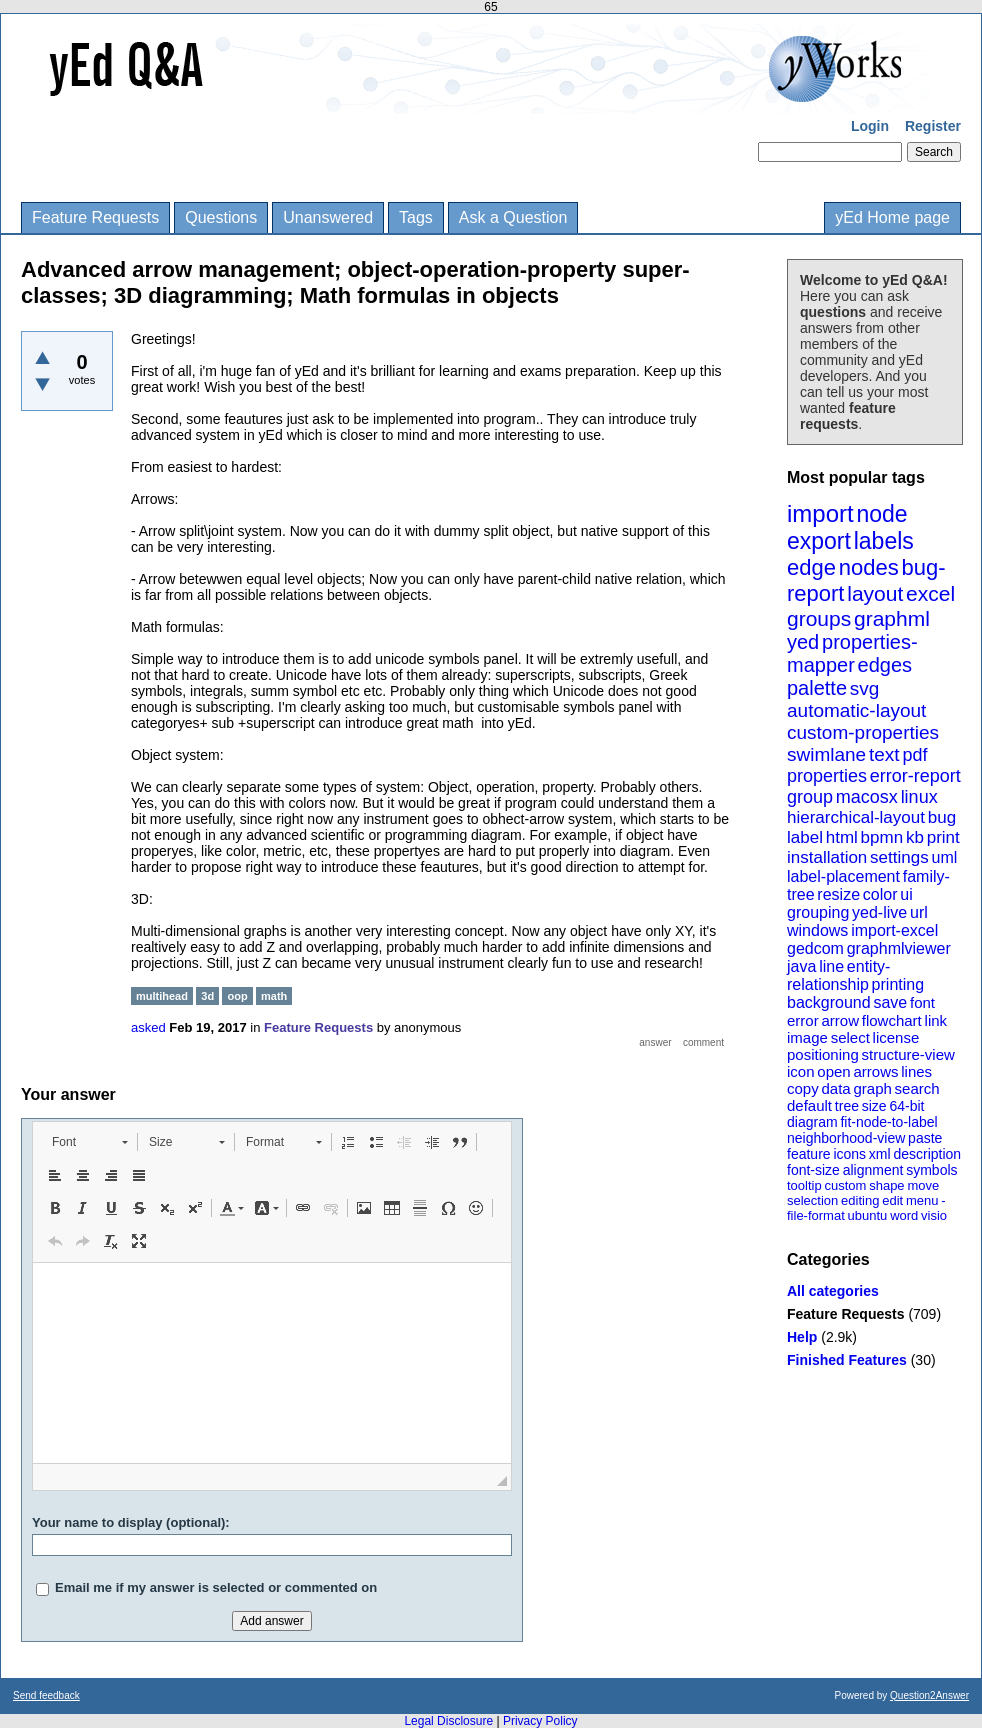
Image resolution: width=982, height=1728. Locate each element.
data (835, 1088)
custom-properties (863, 732)
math (274, 996)
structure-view (908, 1054)
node (881, 514)
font (922, 1002)
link (936, 1020)
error (803, 1020)
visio (934, 1215)
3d (207, 996)
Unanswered (328, 217)
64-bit (906, 1106)
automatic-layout (856, 710)
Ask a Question (513, 217)
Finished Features (847, 1360)
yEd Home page (892, 217)
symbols (931, 1170)
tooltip (804, 1185)
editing (860, 1200)
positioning (823, 1054)
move (923, 1185)
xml (880, 1154)
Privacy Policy (540, 1721)
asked (148, 1027)
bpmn (882, 837)
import (820, 513)
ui (906, 894)
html (842, 837)
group (810, 797)
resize (838, 894)
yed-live (879, 912)
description (927, 1154)
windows (817, 930)
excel (930, 593)
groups (819, 618)
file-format (816, 1215)
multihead (162, 996)
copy (803, 1088)
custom (845, 1185)
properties (827, 776)
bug (942, 817)
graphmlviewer (899, 948)
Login (870, 126)
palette (817, 688)
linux (919, 797)
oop (237, 996)
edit (892, 1200)
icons (849, 1154)
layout (875, 593)
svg (865, 688)
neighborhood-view (846, 1138)
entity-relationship (838, 975)
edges (885, 665)
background (829, 1002)
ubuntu (868, 1215)
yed (803, 642)
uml (944, 857)
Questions (221, 217)
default (809, 1105)
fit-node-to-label (888, 1122)
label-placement (843, 876)
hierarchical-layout (856, 817)
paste (925, 1138)
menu (922, 1200)
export (819, 541)
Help (802, 1337)
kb (915, 837)
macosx (867, 797)
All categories (833, 1291)
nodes (869, 567)
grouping (818, 912)
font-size (813, 1170)
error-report (915, 776)
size (874, 1106)
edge (811, 567)
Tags (416, 217)
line (831, 966)
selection (812, 1200)
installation (827, 857)
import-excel (894, 930)
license (896, 1037)
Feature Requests (95, 217)
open (833, 1071)
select (850, 1037)
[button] (89, 1142)
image (807, 1037)
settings (899, 857)
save (890, 1002)
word (904, 1215)
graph (872, 1088)
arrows (875, 1071)
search (917, 1088)
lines (916, 1071)
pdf (914, 755)
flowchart (892, 1020)
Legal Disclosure (448, 1721)
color (880, 894)
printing (898, 984)
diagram (812, 1122)
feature (809, 1154)
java (801, 966)
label (805, 837)
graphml (892, 618)
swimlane (826, 754)
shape (886, 1185)
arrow (840, 1020)
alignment (873, 1170)
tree (847, 1106)
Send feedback (46, 1695)
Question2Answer (929, 1695)
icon (801, 1071)
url (919, 912)
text (884, 754)
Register (933, 126)
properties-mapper (852, 653)
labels (884, 541)
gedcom (815, 948)
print (943, 837)
